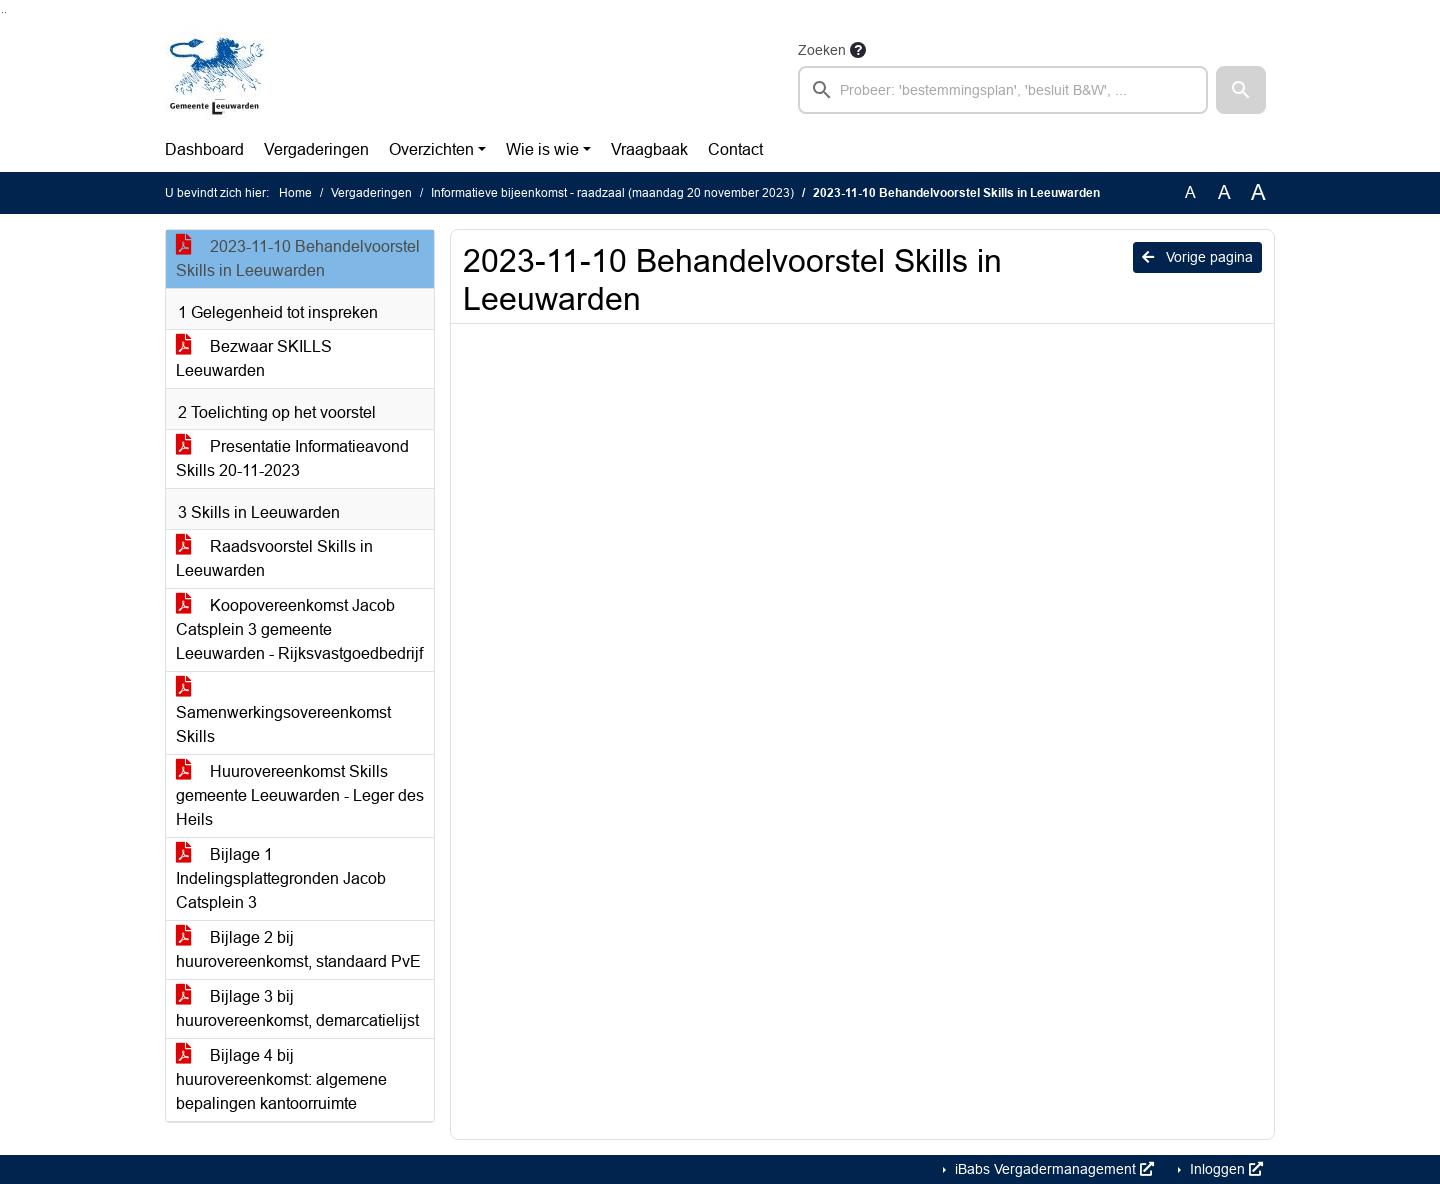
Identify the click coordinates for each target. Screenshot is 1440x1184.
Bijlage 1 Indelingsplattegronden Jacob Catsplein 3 (281, 878)
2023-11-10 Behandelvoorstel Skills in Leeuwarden (298, 258)
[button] (1241, 90)
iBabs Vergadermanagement (1052, 1169)
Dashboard (204, 149)
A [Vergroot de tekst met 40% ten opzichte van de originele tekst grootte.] (1258, 193)
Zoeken (822, 50)
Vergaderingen (316, 149)
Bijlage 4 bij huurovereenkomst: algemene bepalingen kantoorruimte (281, 1079)
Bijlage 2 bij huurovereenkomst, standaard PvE (298, 949)
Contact (735, 149)
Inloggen (1224, 1169)
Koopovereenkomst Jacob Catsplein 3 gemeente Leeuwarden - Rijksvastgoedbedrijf (299, 629)
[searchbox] (1003, 90)
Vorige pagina (1197, 257)
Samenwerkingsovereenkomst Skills (283, 712)
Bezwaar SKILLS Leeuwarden (254, 358)
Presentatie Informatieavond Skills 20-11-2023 (292, 458)
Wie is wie (542, 149)
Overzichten (431, 149)
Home (295, 193)
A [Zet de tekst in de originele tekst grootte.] (1190, 192)
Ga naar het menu (5, 12)
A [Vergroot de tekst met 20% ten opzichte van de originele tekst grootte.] (1224, 192)
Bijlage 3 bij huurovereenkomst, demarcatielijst (297, 1008)
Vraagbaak (649, 149)
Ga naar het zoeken (2, 12)
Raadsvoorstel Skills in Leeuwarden (274, 558)
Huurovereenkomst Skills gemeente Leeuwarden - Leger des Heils (300, 795)
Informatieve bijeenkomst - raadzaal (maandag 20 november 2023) (612, 193)
